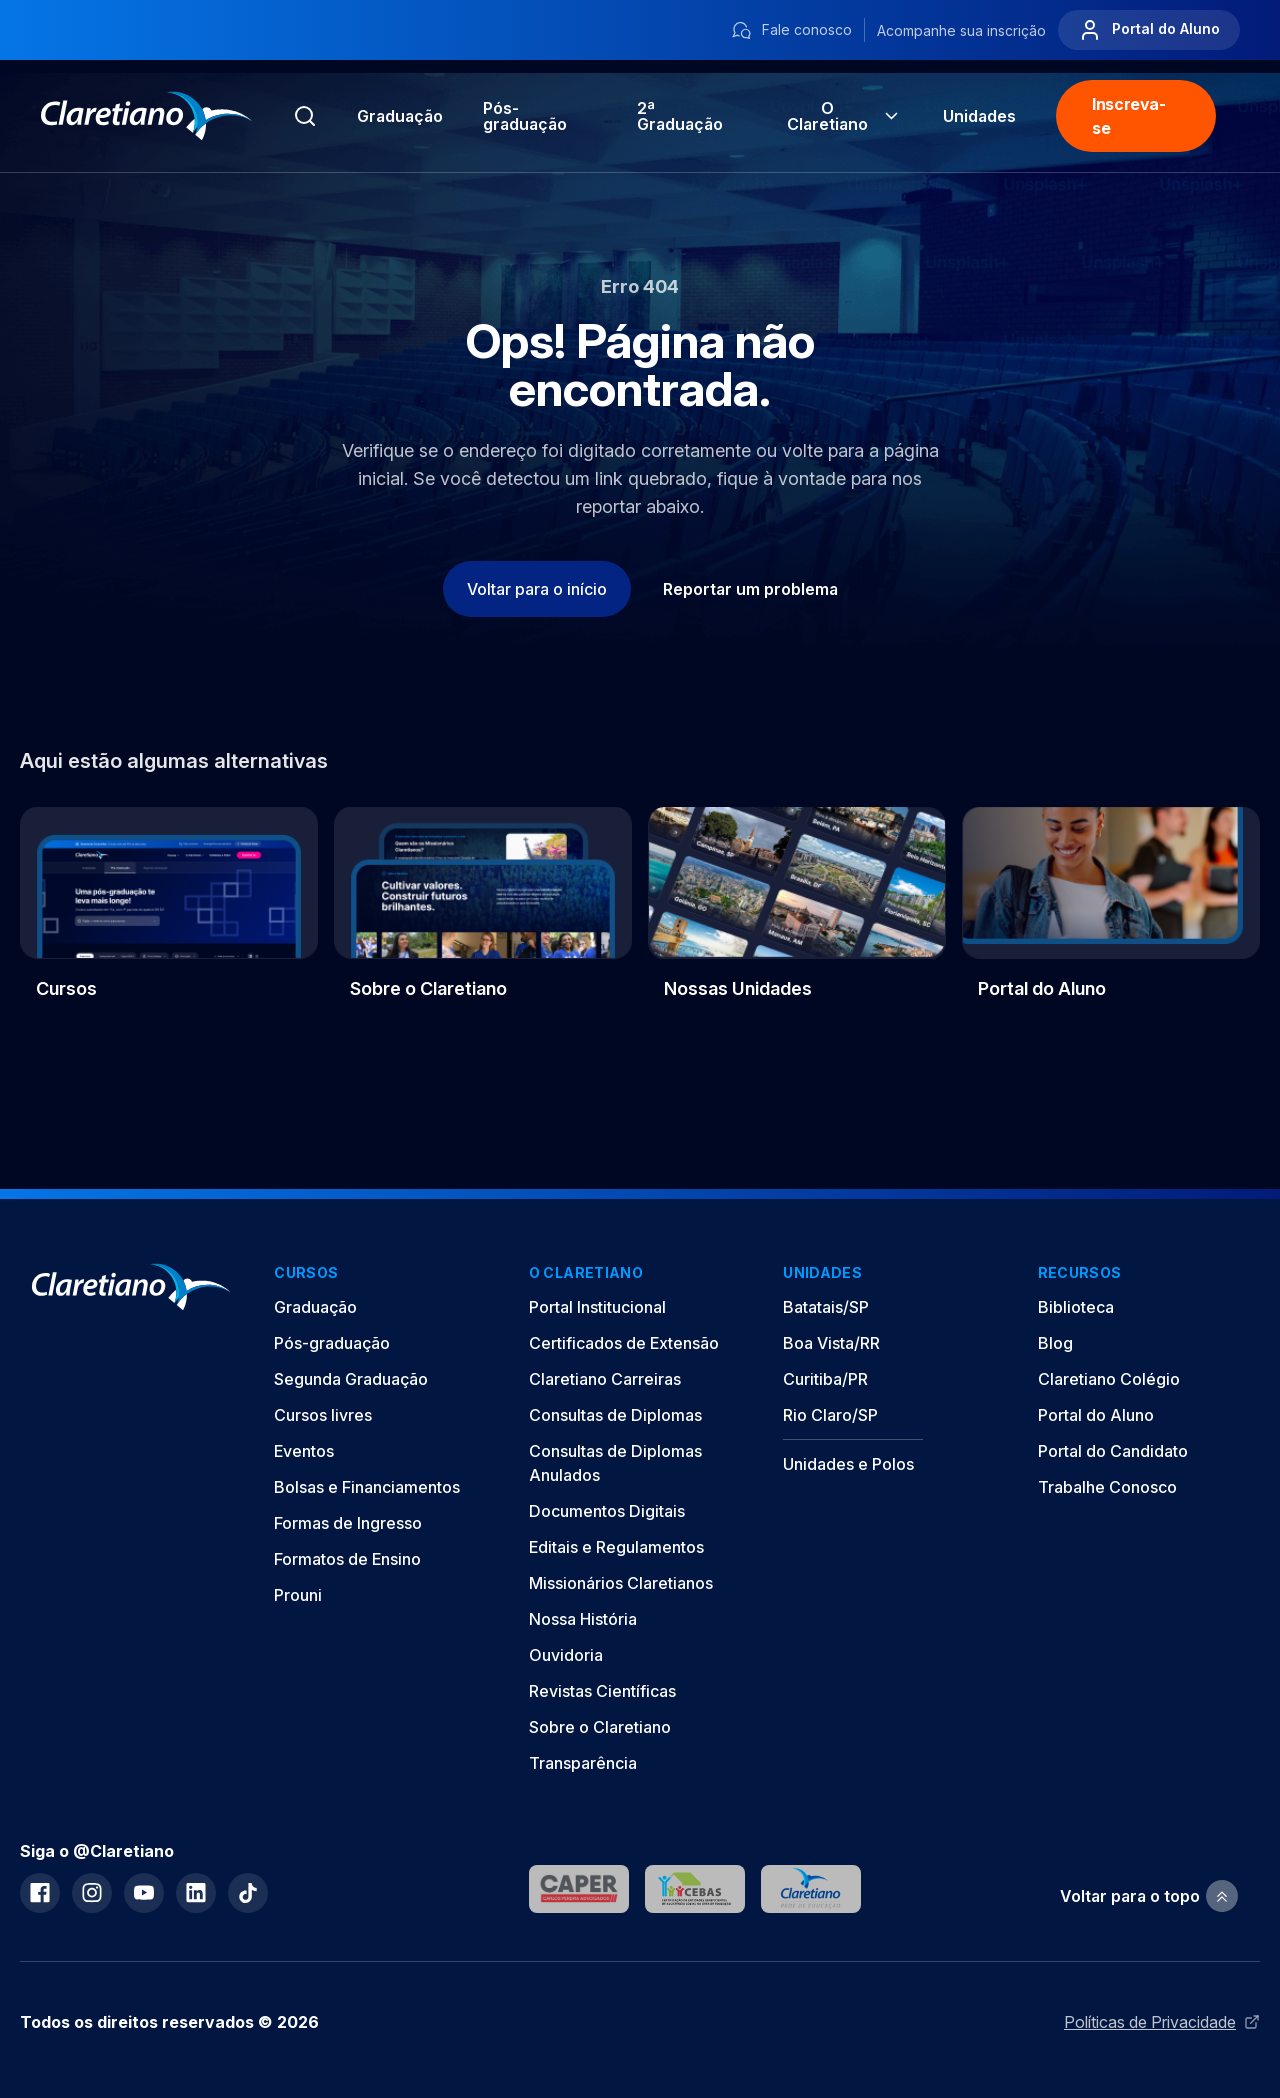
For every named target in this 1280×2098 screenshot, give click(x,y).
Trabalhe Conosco (1107, 1487)
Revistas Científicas (602, 1691)
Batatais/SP (826, 1307)
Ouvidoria (566, 1655)
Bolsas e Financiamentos (367, 1487)
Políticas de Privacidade (1162, 2022)
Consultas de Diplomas (615, 1415)
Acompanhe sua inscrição (961, 30)
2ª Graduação (680, 116)
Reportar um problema (750, 589)
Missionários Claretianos (621, 1583)
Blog (1055, 1343)
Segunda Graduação (351, 1379)
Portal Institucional (597, 1307)
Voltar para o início (537, 589)
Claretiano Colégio (1109, 1379)
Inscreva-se (1128, 116)
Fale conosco (791, 30)
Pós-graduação (332, 1343)
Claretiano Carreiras (605, 1379)
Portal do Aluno (1149, 30)
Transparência (583, 1763)
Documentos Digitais (607, 1511)
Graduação (400, 116)
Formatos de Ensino (347, 1559)
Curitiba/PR (825, 1379)
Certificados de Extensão (624, 1343)
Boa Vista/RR (831, 1343)
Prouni (298, 1595)
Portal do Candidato (1113, 1451)
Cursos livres (323, 1415)
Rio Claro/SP (830, 1415)
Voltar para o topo (1149, 1896)
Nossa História (583, 1619)
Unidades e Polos (848, 1464)
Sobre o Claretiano (600, 1727)
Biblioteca (1076, 1307)
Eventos (304, 1451)
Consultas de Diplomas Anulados (615, 1463)
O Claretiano (845, 116)
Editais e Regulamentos (616, 1547)
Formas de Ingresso (348, 1523)
